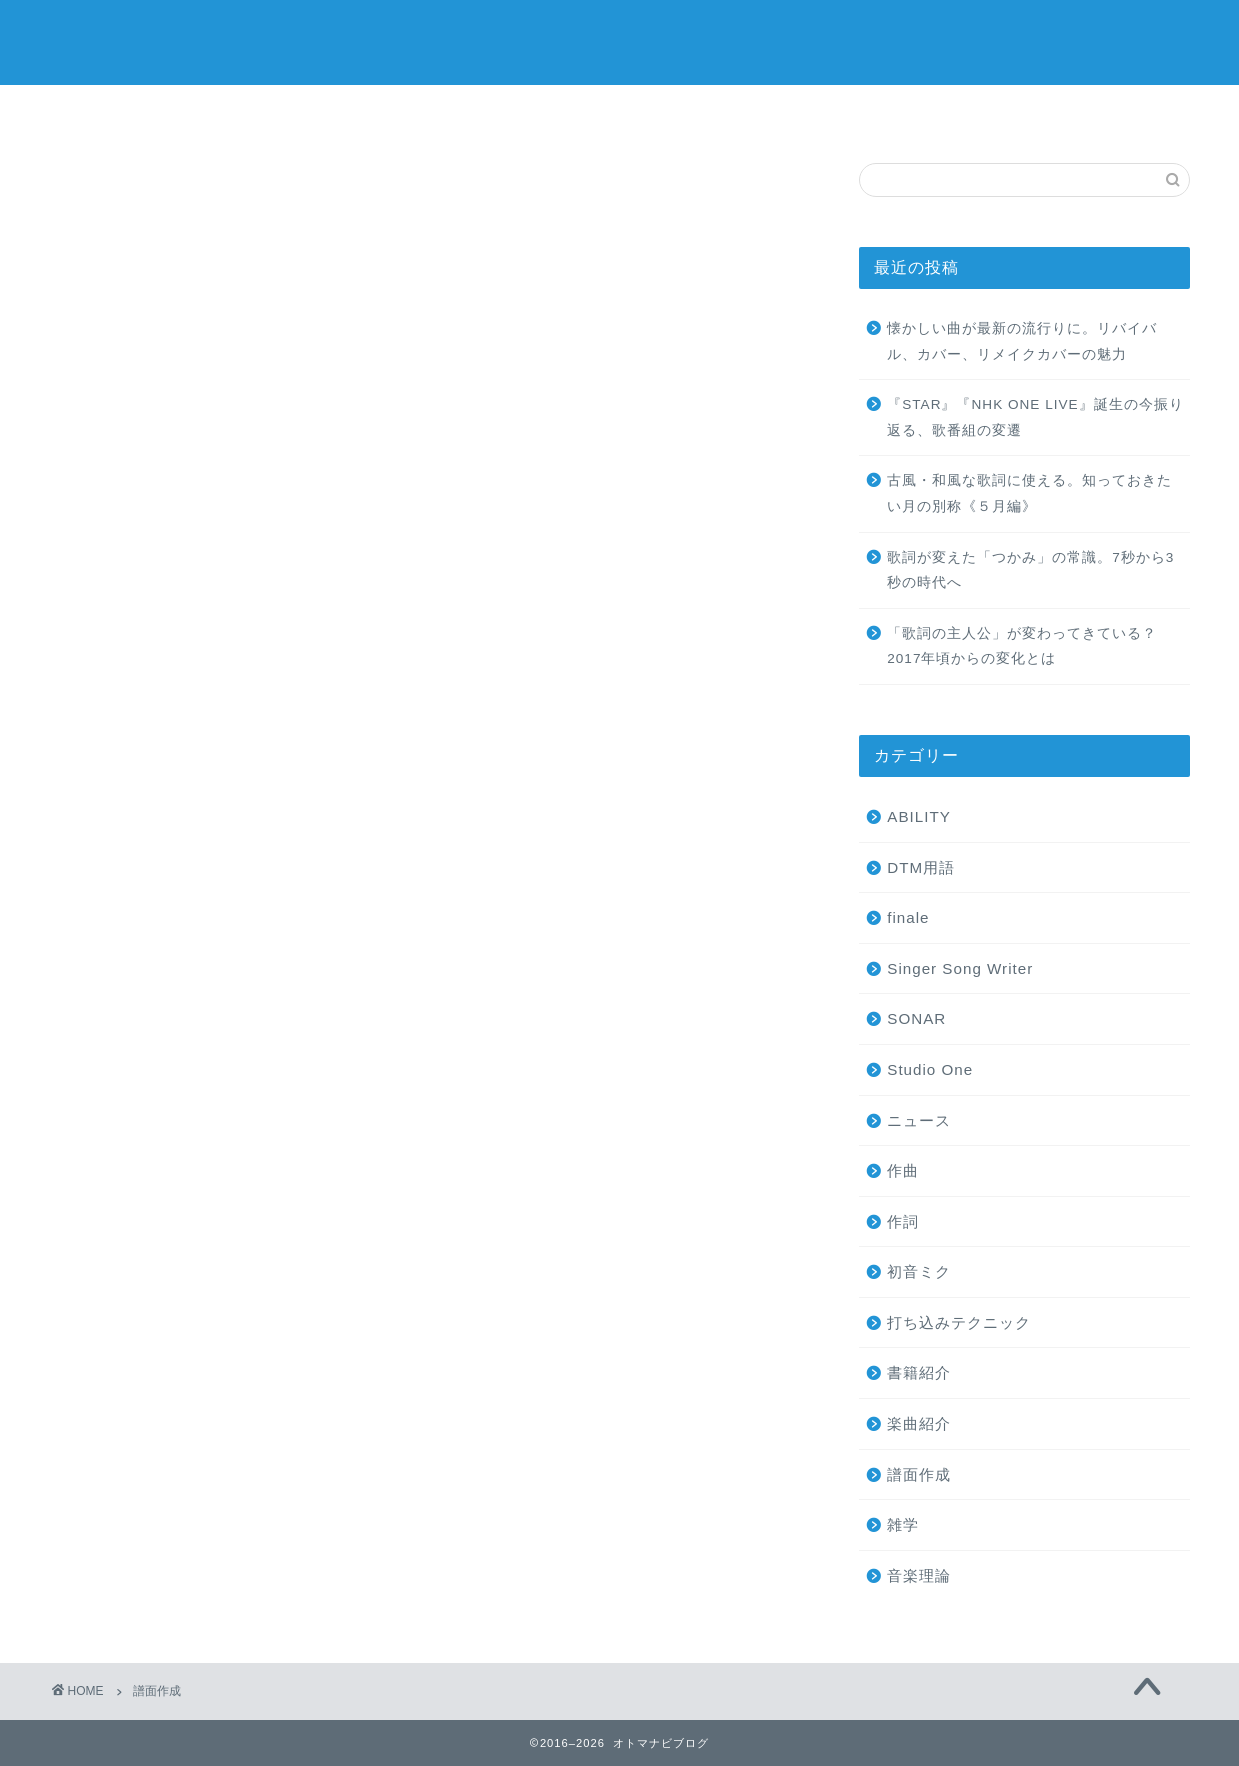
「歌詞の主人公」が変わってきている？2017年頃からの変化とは (1022, 646)
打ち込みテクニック (959, 1322)
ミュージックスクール (620, 111)
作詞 (903, 1221)
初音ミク (919, 1271)
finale (908, 917)
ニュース (919, 1120)
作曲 (903, 1170)
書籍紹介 (919, 1372)
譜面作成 (919, 1474)
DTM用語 (921, 867)
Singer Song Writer (960, 968)
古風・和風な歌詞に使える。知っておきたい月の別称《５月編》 (1029, 493)
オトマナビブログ (620, 40)
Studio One (930, 1069)
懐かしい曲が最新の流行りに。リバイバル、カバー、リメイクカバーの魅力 (1022, 341)
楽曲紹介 (919, 1423)
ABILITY (919, 816)
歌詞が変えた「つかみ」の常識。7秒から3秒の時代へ (1030, 570)
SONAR (916, 1018)
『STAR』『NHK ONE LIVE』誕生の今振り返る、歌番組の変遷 (1035, 417)
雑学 (903, 1524)
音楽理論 (919, 1575)
